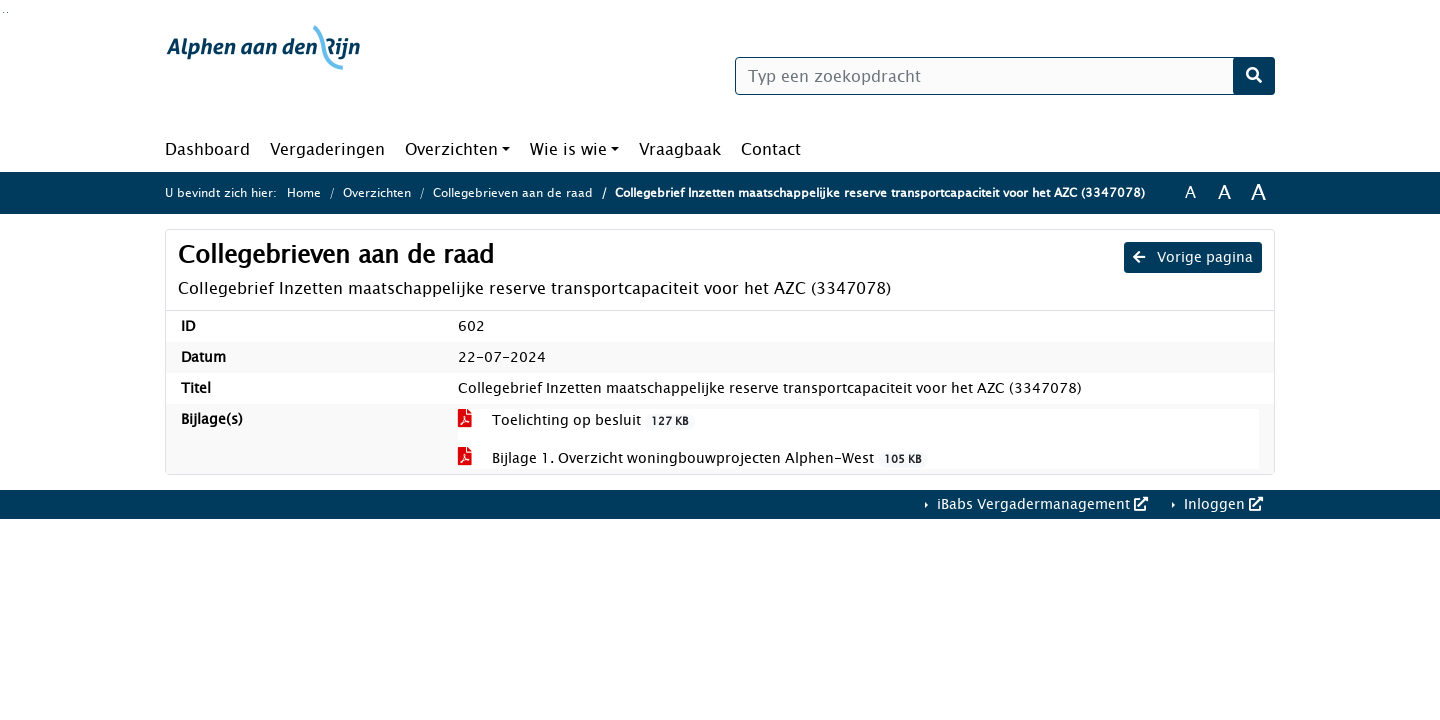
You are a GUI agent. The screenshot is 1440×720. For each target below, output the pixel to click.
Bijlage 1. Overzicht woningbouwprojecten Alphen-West (693, 458)
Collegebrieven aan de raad (513, 193)
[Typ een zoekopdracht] (1005, 76)
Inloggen (1221, 504)
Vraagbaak (680, 149)
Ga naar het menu (7, 12)
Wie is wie (568, 149)
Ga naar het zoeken (3, 12)
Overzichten (451, 149)
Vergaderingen (327, 149)
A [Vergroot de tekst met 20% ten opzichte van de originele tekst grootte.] (1224, 193)
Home (304, 193)
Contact (771, 149)
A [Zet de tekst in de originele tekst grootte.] (1190, 193)
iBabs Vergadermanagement (1040, 504)
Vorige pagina (1193, 257)
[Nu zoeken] (1254, 76)
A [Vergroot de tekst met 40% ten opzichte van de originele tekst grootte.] (1258, 193)
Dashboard (207, 149)
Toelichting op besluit (576, 420)
